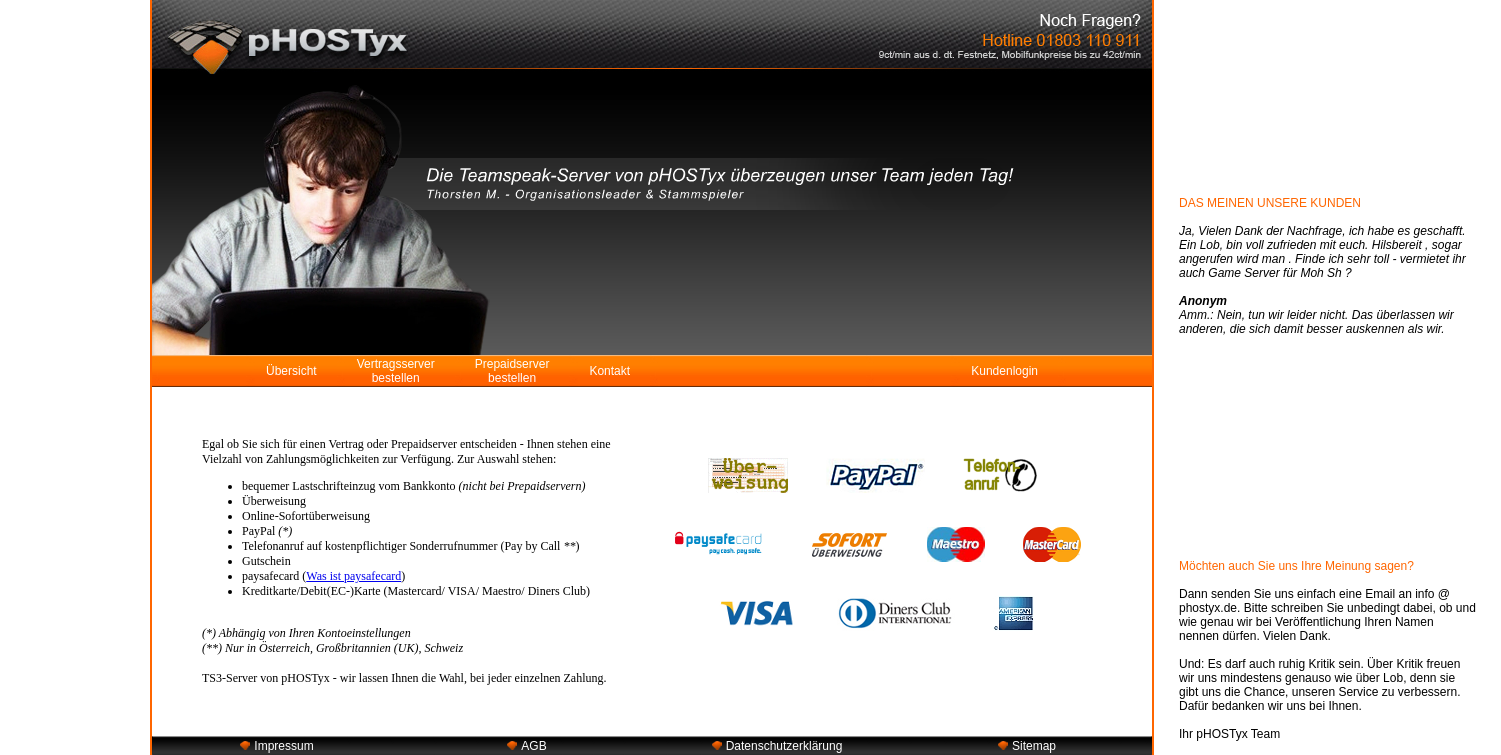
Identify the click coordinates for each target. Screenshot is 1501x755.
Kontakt (609, 371)
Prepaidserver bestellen (512, 371)
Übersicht (291, 371)
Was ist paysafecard (353, 576)
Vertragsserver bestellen (396, 371)
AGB (533, 746)
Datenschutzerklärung (784, 746)
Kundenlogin (1004, 371)
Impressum (283, 746)
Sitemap (1034, 746)
